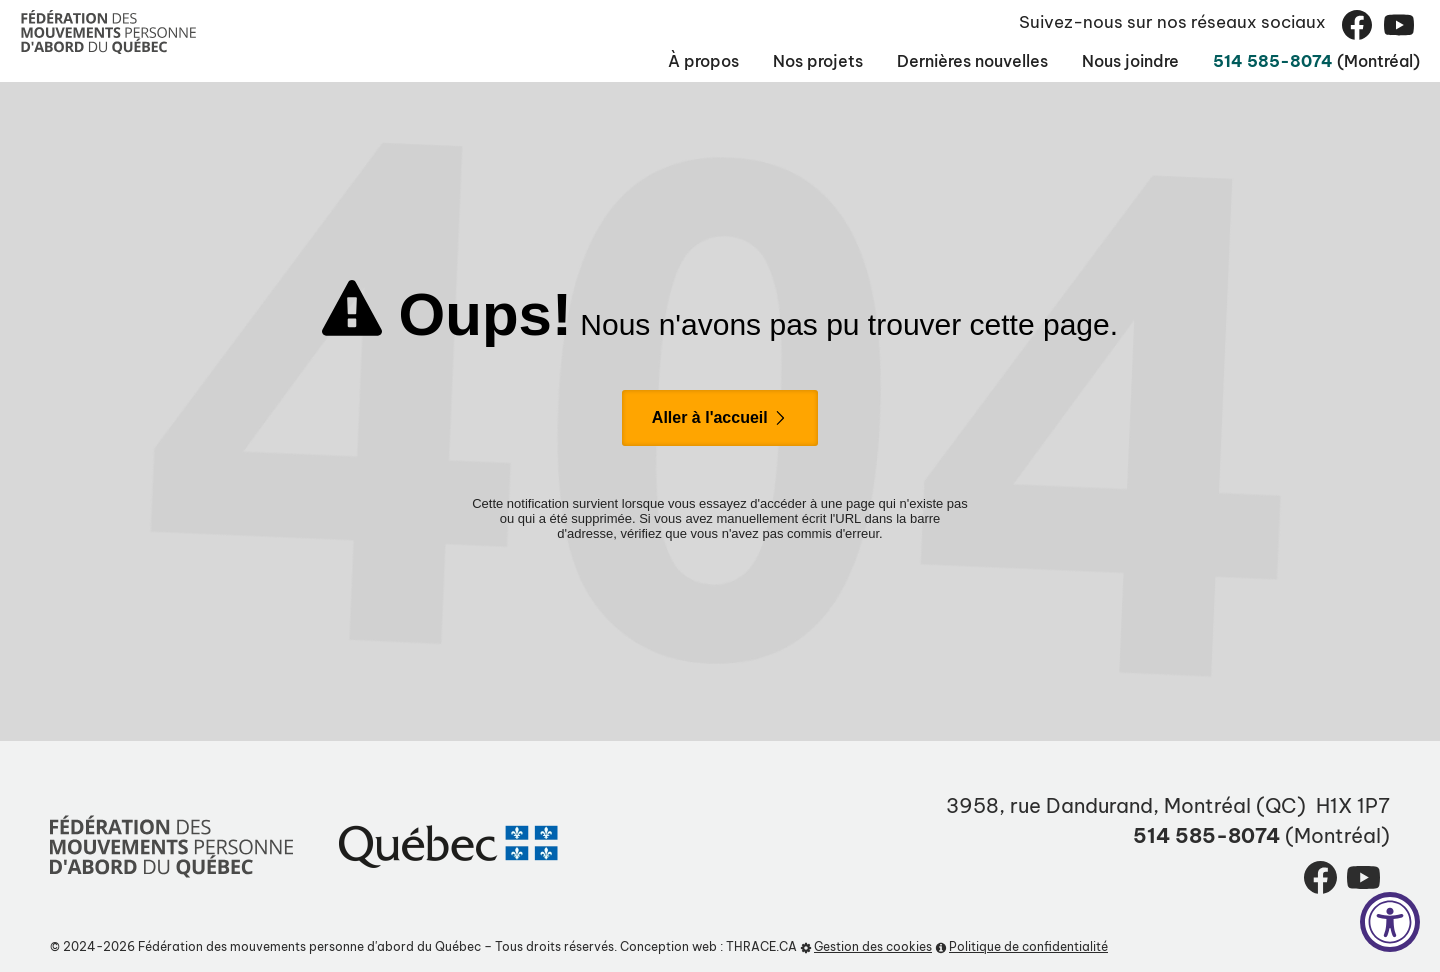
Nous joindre (1065, 60)
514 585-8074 (1235, 60)
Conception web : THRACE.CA (708, 946)
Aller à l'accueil (720, 417)
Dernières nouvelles (873, 60)
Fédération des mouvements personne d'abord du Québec (309, 946)
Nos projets (686, 60)
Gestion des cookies (866, 946)
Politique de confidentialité (1021, 946)
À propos (550, 60)
